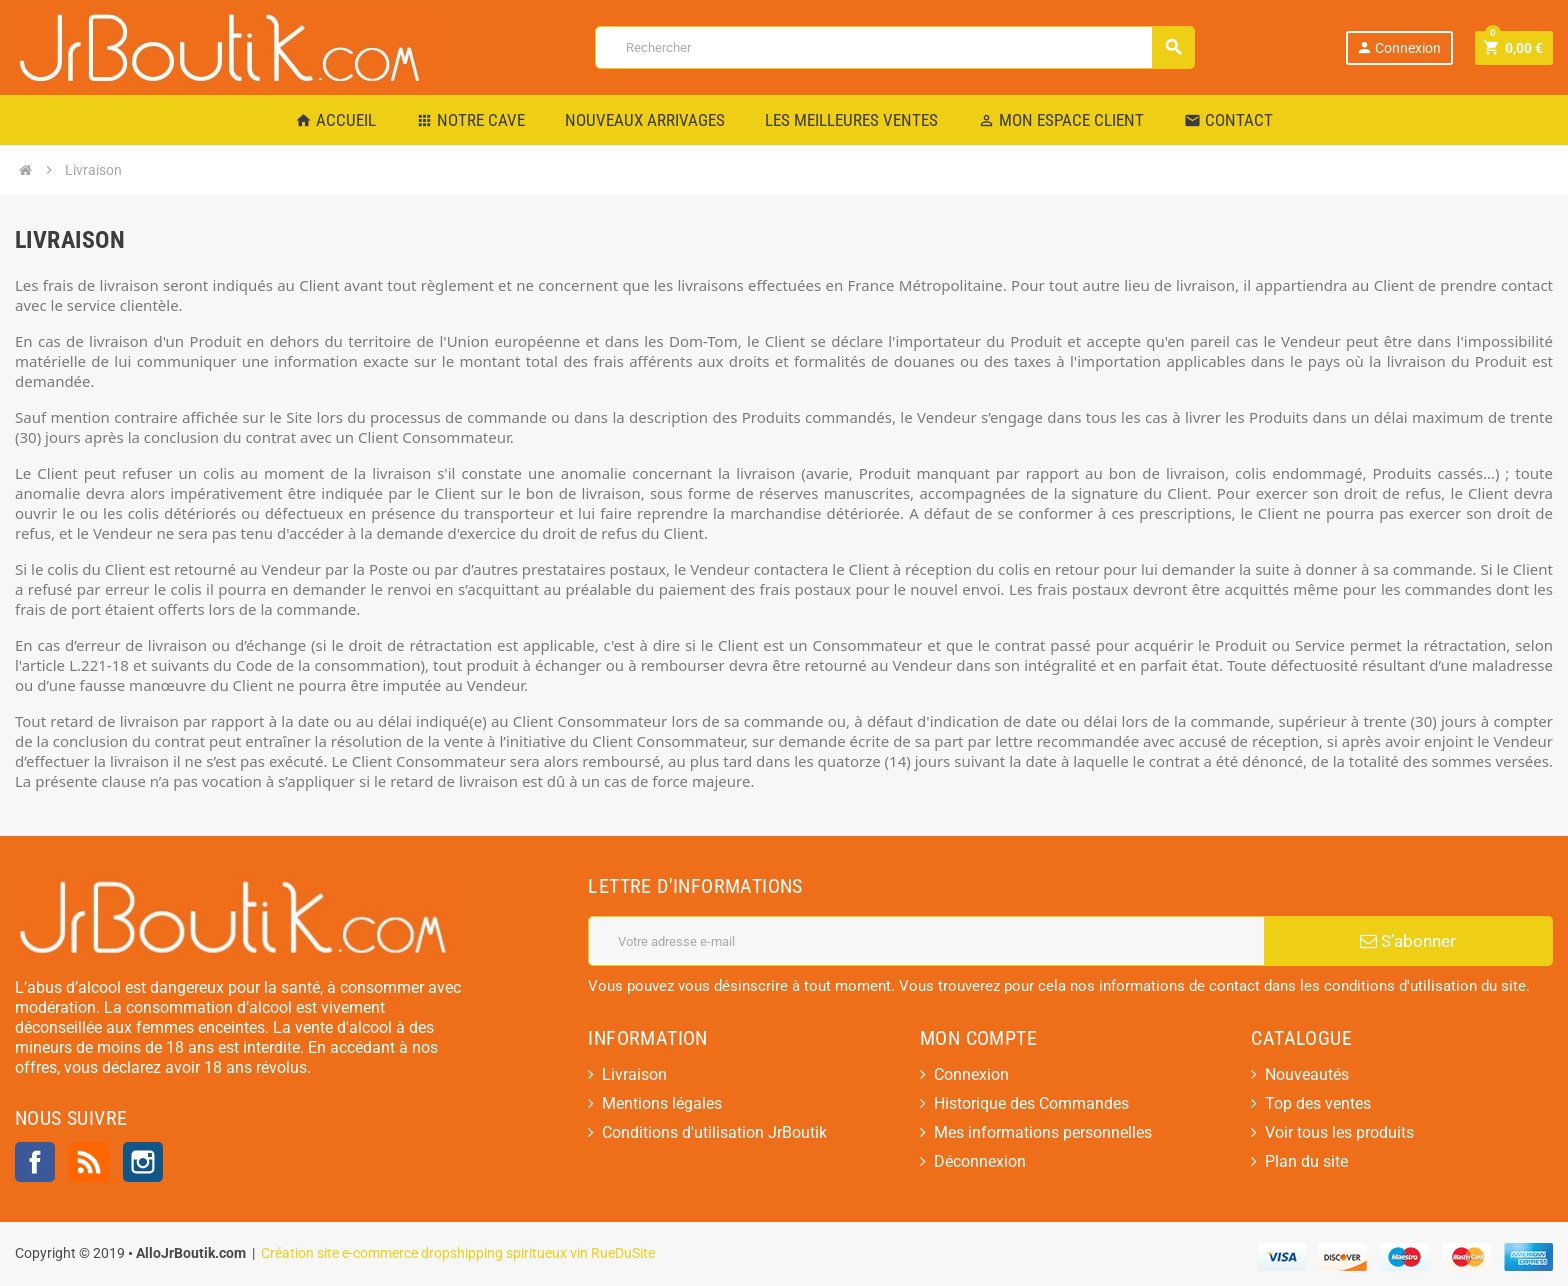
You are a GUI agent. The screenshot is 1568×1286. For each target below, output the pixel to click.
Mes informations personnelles (1043, 1132)
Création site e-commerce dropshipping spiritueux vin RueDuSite (458, 1253)
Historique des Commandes (1031, 1103)
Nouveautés (1307, 1074)
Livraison (634, 1074)
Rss (89, 1162)
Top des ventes (1318, 1103)
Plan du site (1306, 1161)
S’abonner (1408, 941)
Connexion (1398, 47)
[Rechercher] (895, 47)
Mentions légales (662, 1103)
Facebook (35, 1162)
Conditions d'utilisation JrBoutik (714, 1132)
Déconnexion (980, 1161)
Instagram (143, 1162)
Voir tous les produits (1339, 1132)
